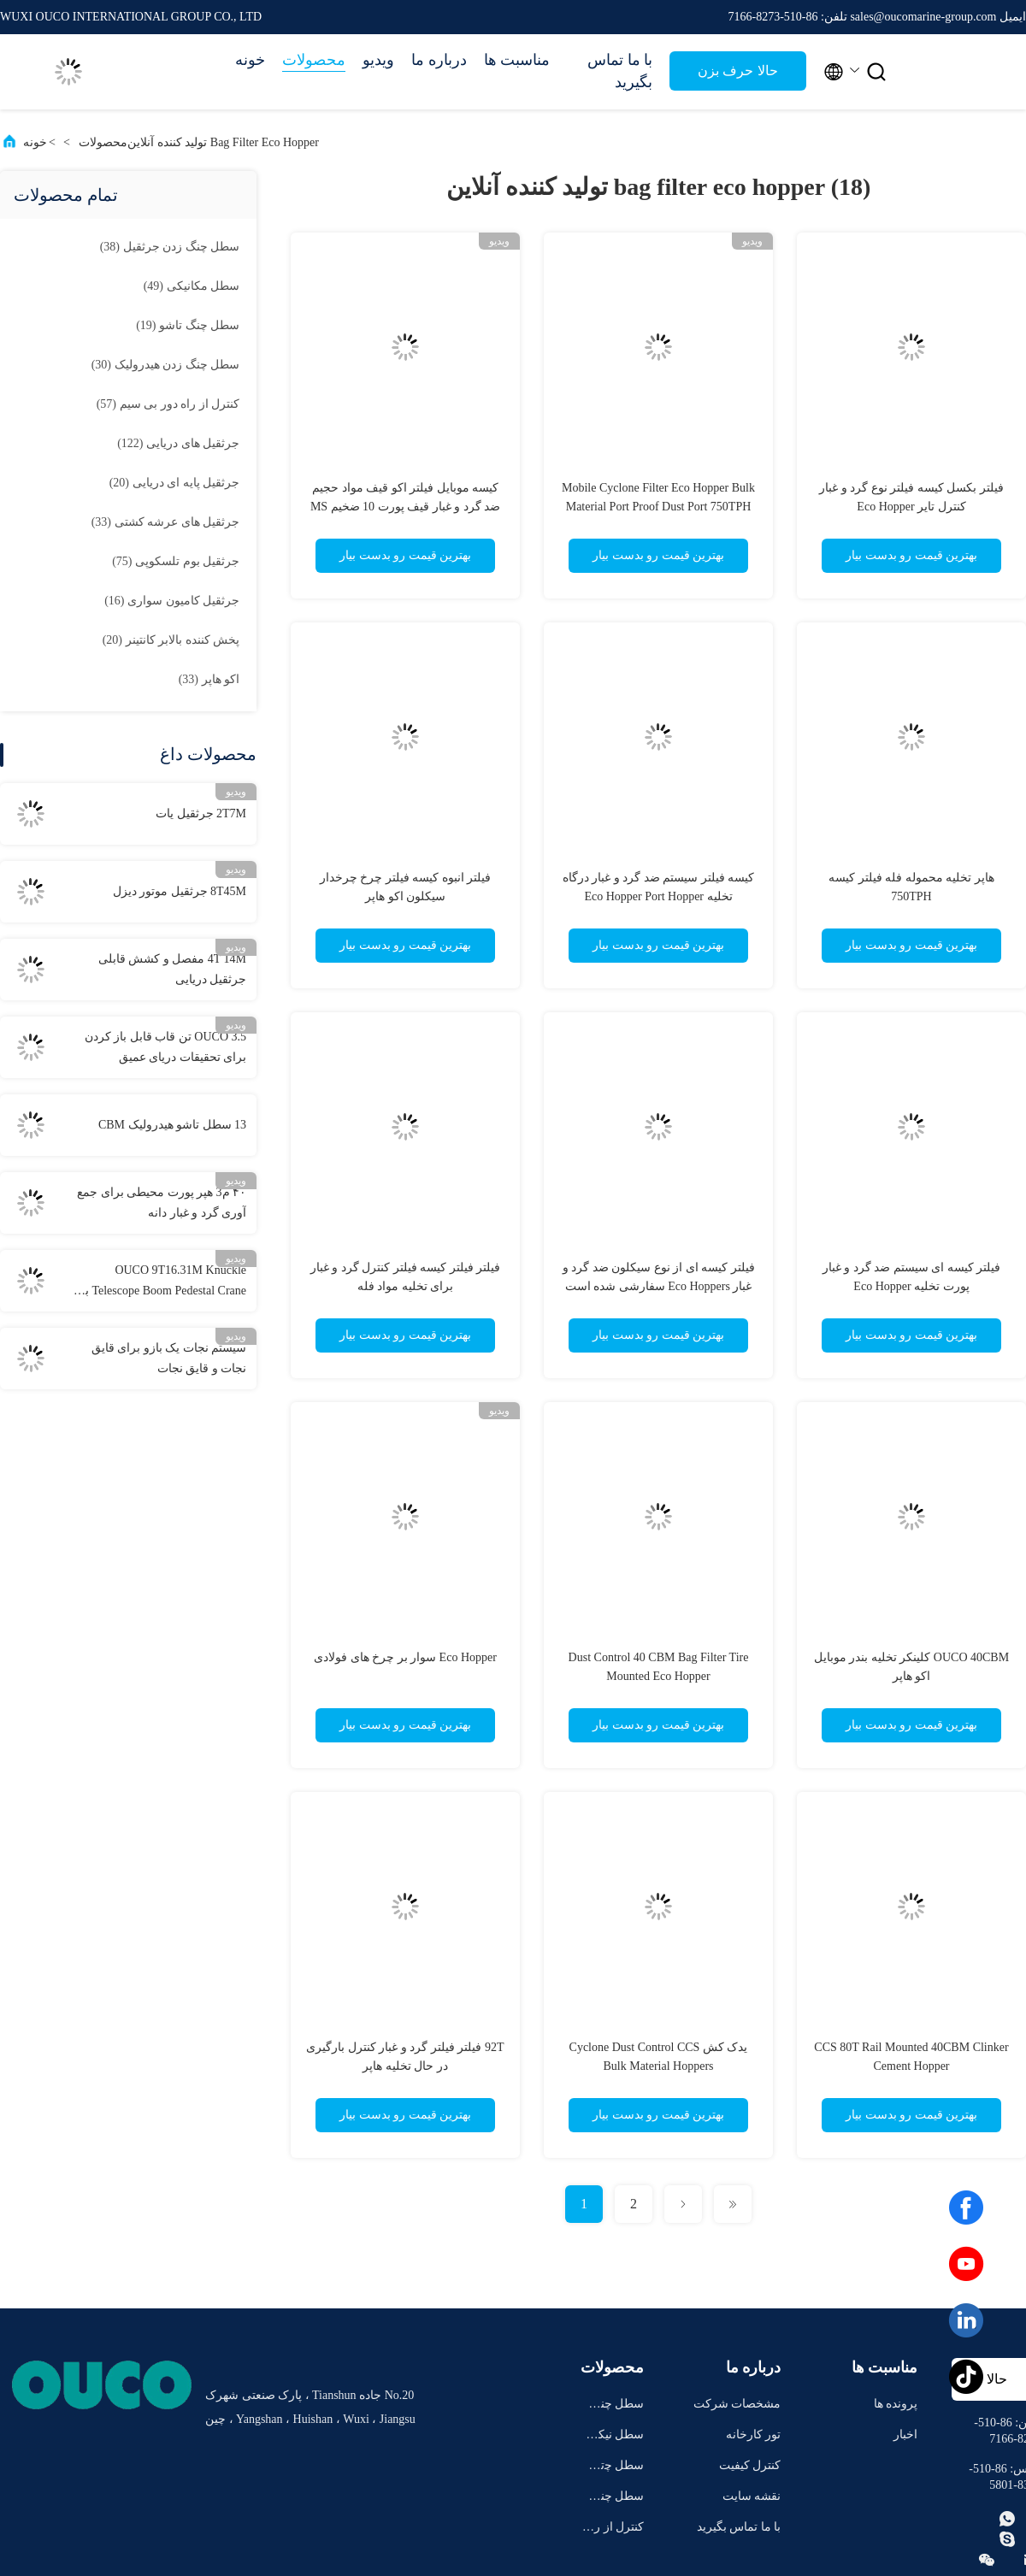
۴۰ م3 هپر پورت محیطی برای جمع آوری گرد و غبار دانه (161, 1202)
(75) (175, 561)
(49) (191, 286)
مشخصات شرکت (737, 2403)
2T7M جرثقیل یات (201, 813)
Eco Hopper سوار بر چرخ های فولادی (405, 1657)
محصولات (313, 59)
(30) (165, 364)
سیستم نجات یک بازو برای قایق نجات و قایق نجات (169, 1358)
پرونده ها (896, 2403)
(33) (165, 522)
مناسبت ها (517, 59)
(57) (168, 404)
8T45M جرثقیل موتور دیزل (180, 891)
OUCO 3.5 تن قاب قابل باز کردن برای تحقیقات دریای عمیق (165, 1047)
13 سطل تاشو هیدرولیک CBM (172, 1124)
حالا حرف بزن (737, 70)
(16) (171, 600)
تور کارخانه (753, 2434)
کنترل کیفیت (750, 2465)
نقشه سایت (751, 2496)
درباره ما (439, 59)
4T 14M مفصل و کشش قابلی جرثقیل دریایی (172, 969)
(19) (187, 325)
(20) (174, 482)
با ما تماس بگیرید (619, 71)
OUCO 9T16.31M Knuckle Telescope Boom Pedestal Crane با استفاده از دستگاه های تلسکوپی (164, 1282)
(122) (178, 443)
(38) (169, 246)
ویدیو (378, 59)
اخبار (905, 2434)
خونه (250, 59)
